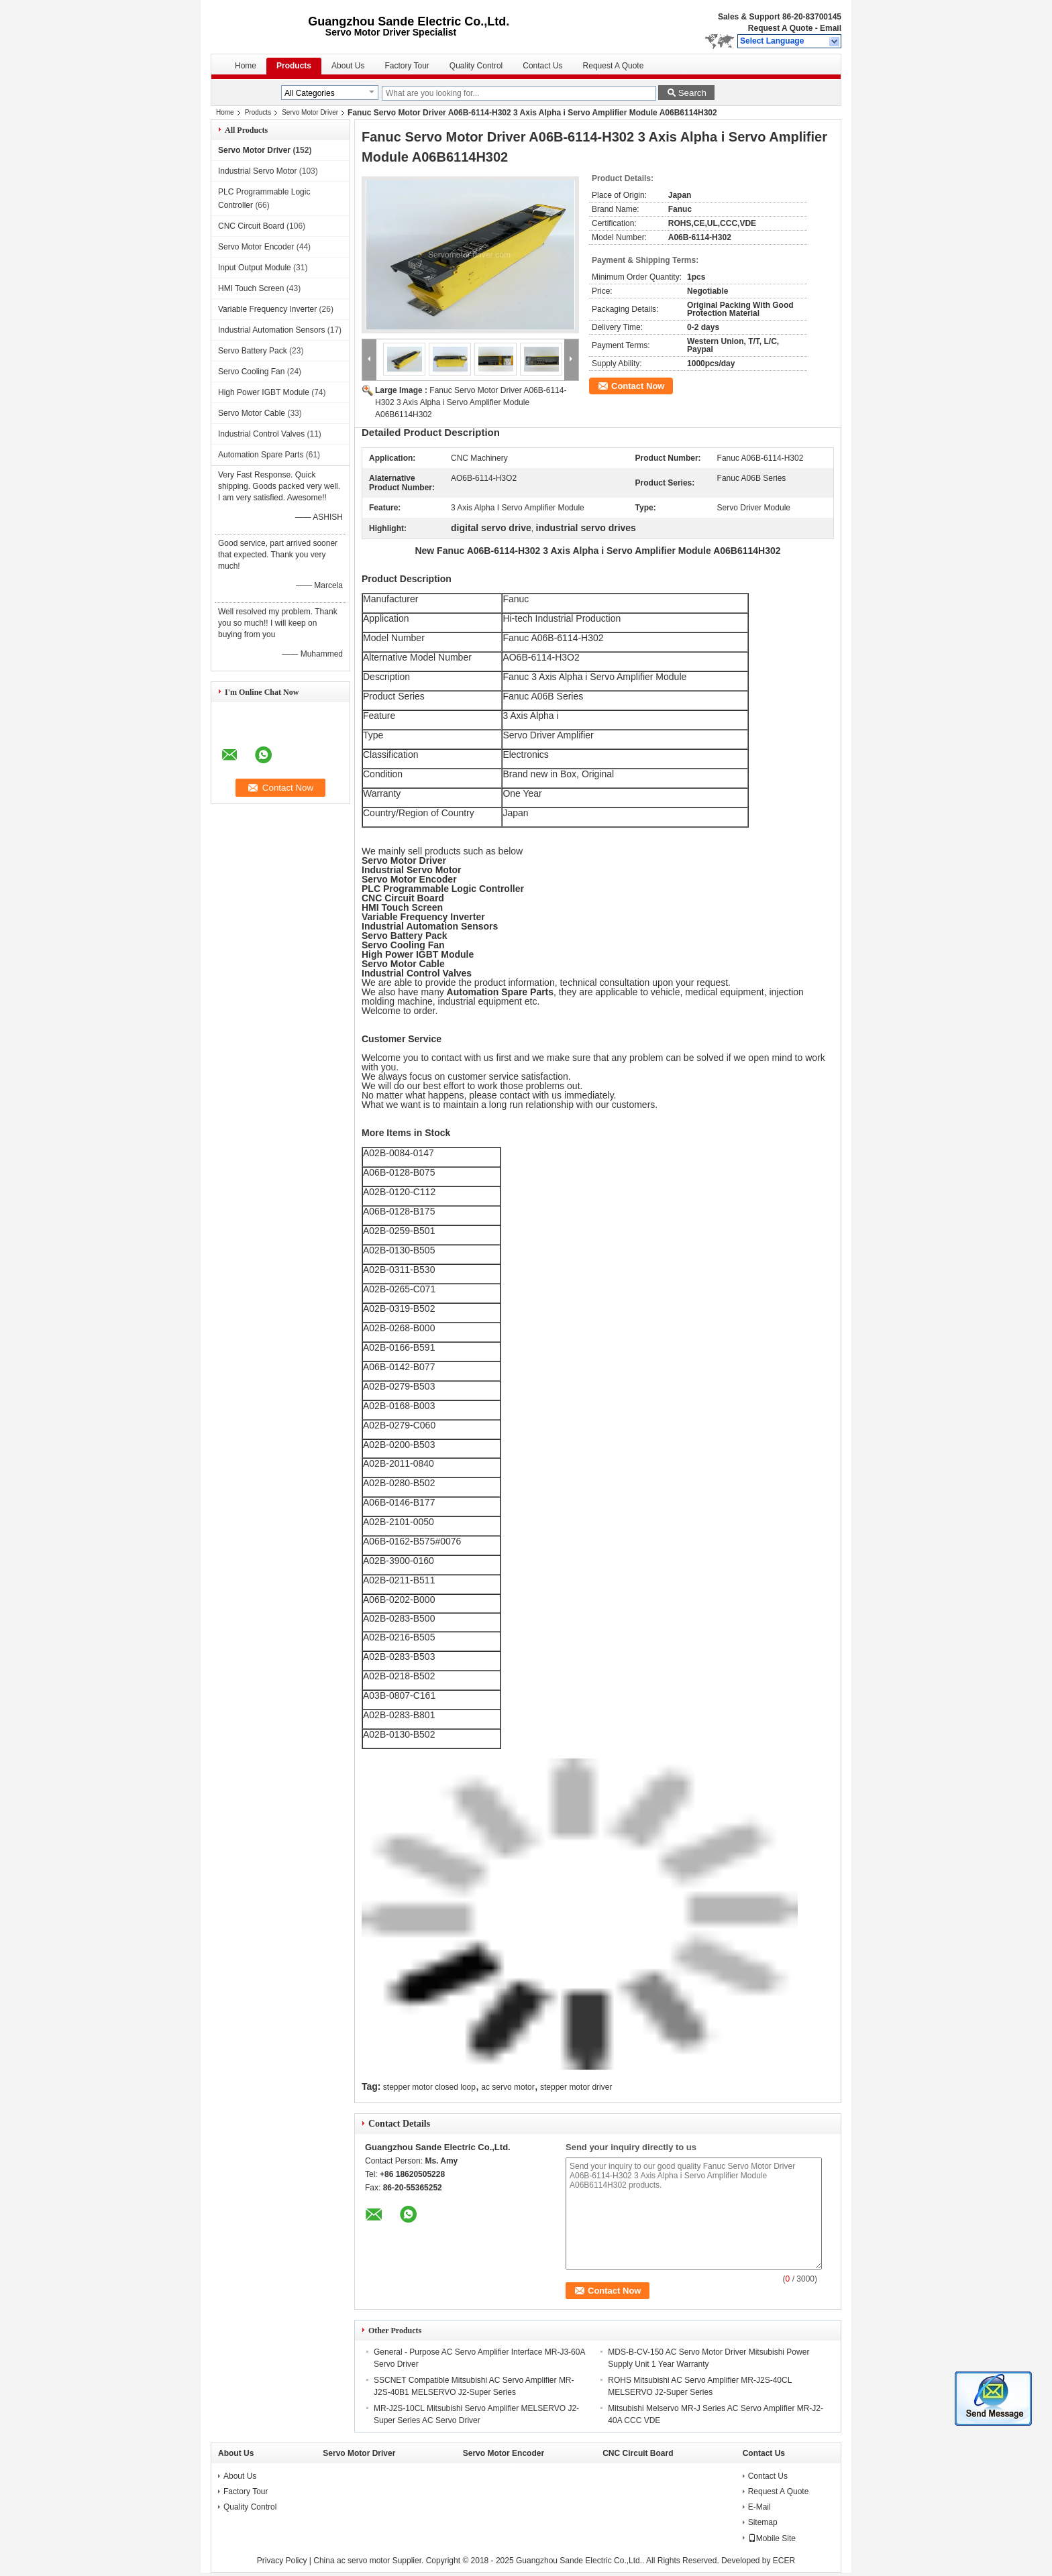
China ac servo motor (351, 2560)
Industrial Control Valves (261, 434)
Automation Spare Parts (260, 454)
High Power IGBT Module (263, 392)
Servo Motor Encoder (256, 246)
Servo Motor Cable (251, 413)
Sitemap (763, 2522)
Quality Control (476, 65)
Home (245, 65)
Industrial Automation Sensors (271, 330)
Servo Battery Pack (252, 350)
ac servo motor (507, 2087)
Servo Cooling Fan (251, 371)
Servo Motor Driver (310, 112)
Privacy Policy (282, 2560)
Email (830, 28)
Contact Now (637, 386)
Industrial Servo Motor (257, 171)
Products (293, 65)
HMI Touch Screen (251, 288)
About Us (347, 65)
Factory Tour (406, 65)
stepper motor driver (576, 2087)
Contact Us (542, 65)
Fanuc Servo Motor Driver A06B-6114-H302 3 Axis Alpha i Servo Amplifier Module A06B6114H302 (470, 402)
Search (692, 93)
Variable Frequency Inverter (267, 309)
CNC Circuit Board (251, 226)
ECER (784, 2560)
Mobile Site (772, 2538)
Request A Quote (780, 28)
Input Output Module (254, 267)
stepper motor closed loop (429, 2087)
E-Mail (759, 2507)
